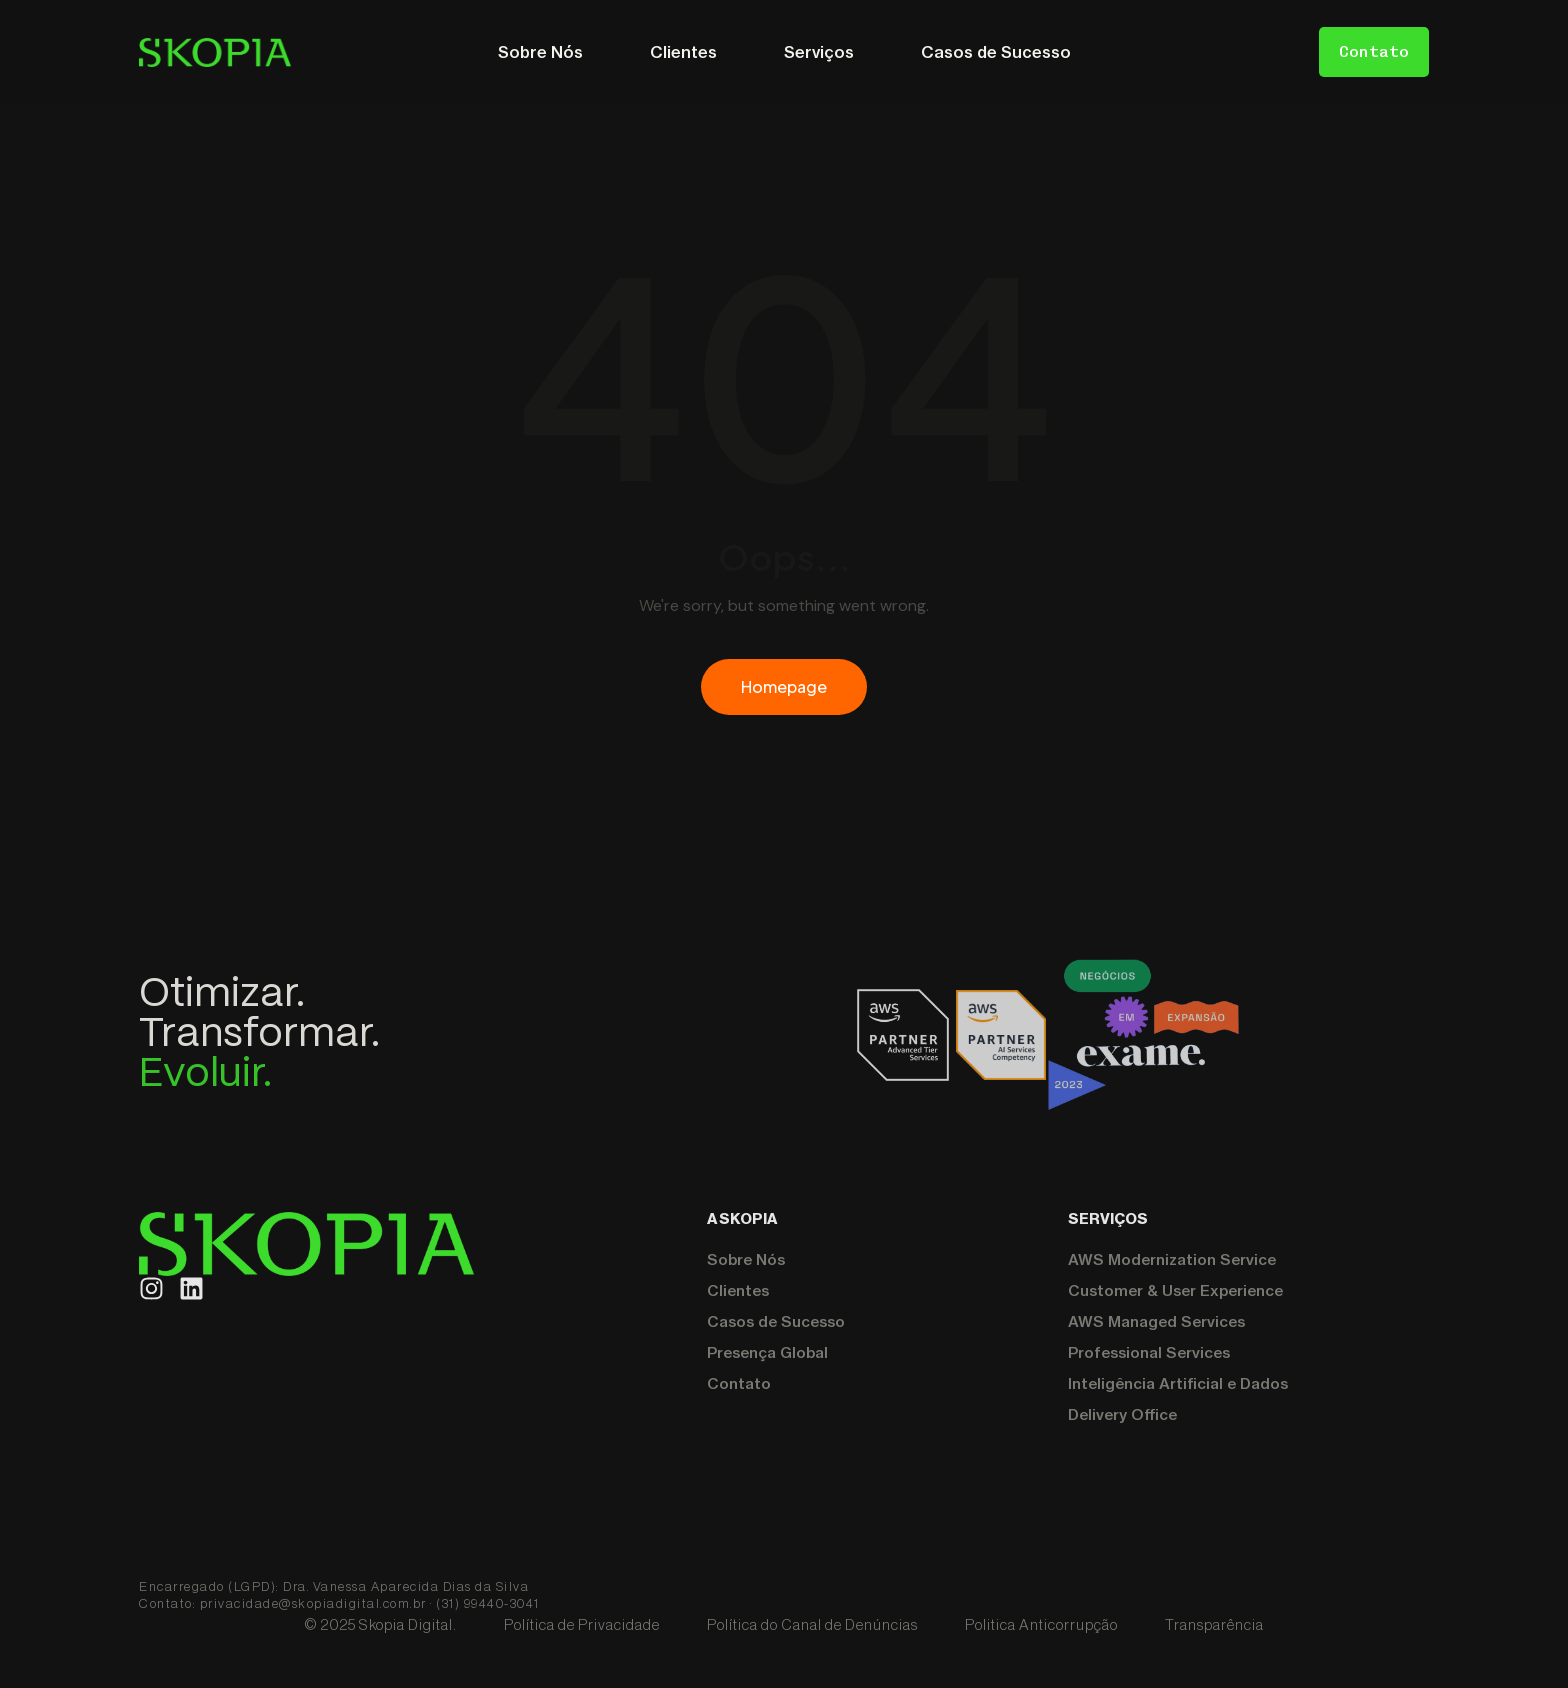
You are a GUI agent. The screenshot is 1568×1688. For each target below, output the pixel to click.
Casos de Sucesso (996, 52)
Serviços (819, 52)
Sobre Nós (540, 52)
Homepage (784, 686)
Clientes (683, 52)
